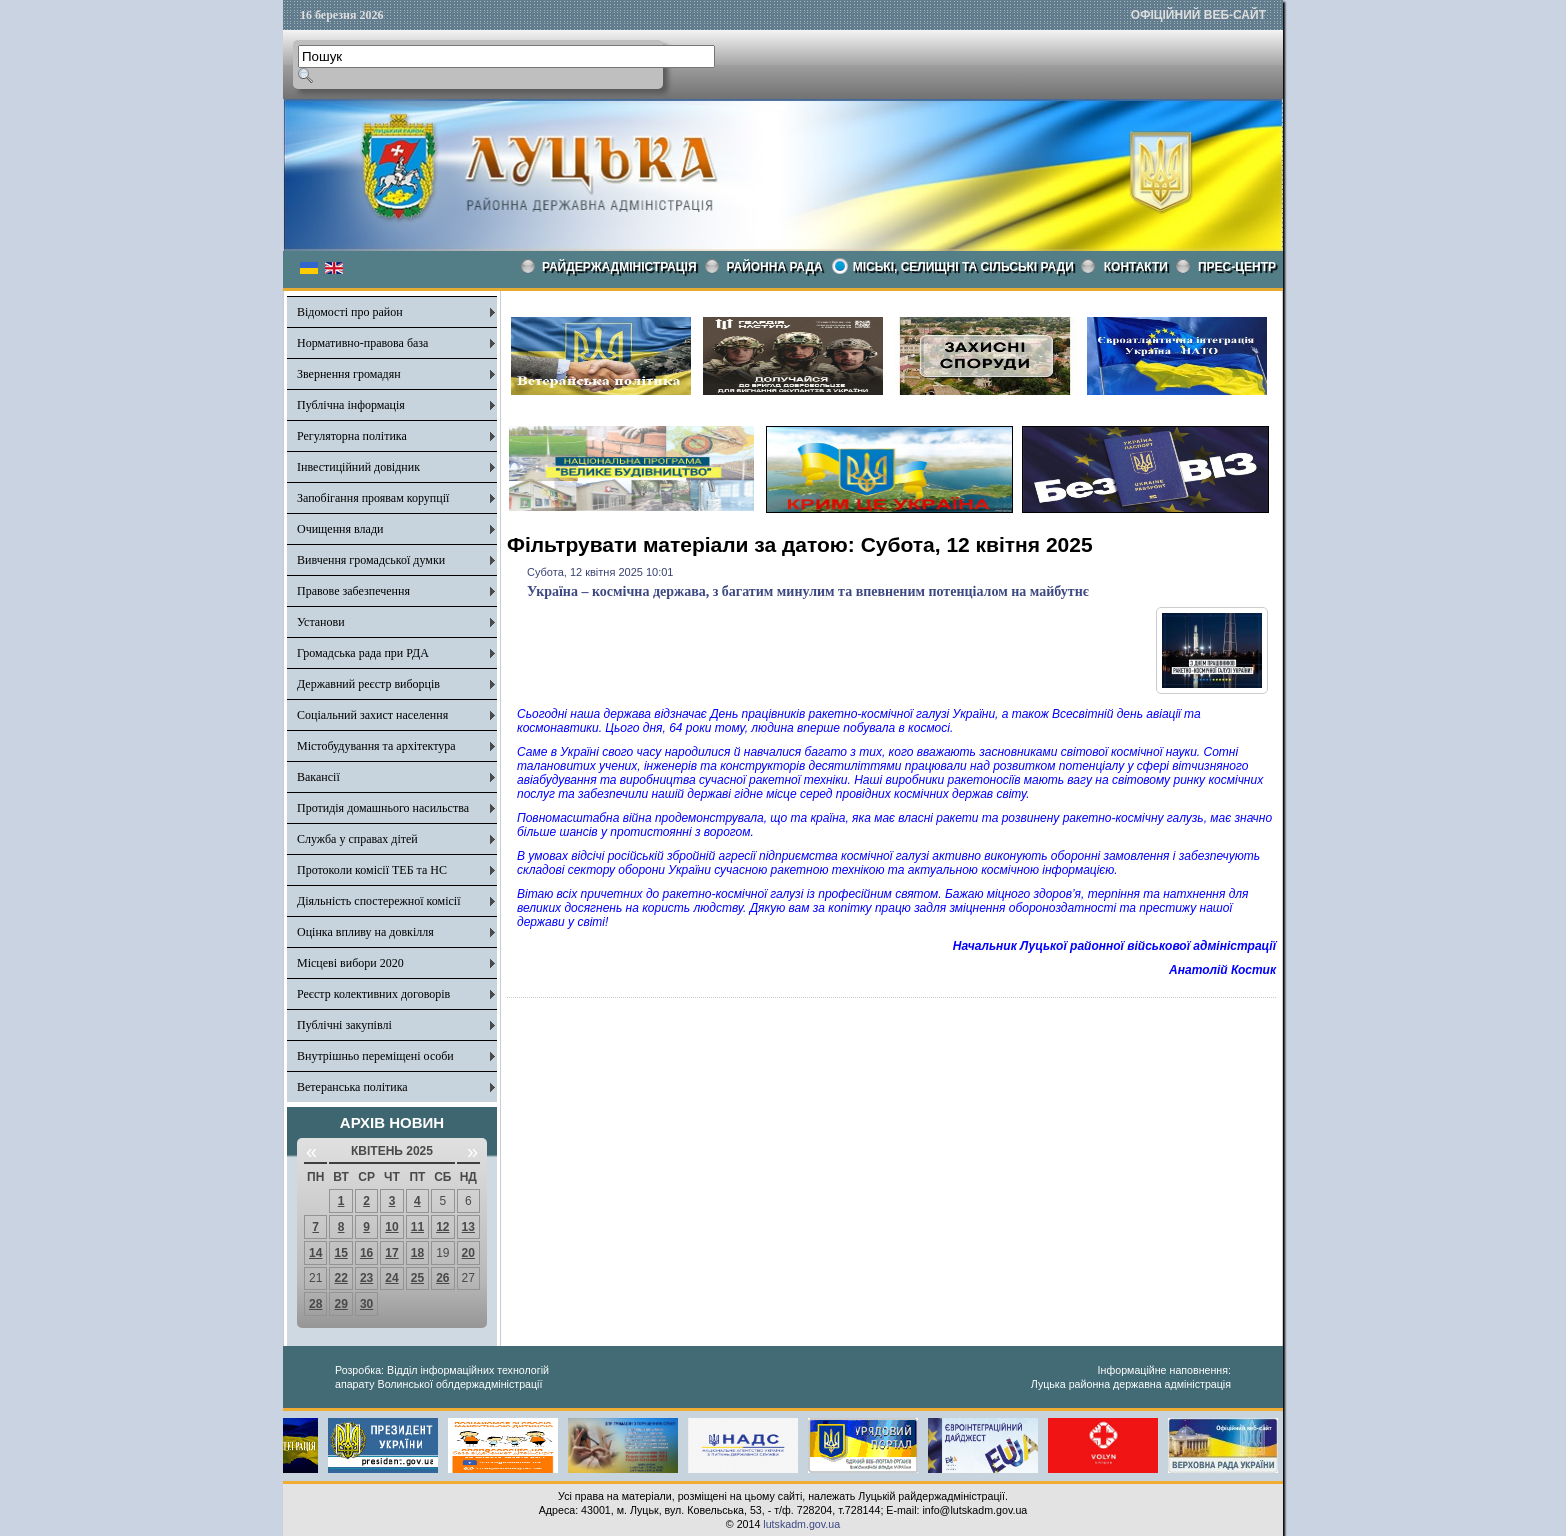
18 (417, 1253)
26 (442, 1278)
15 (340, 1253)
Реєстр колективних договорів (373, 994)
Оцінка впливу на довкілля (365, 932)
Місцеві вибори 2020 (350, 963)
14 (315, 1253)
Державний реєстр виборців (368, 684)
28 (315, 1304)
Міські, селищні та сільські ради (963, 267)
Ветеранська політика (352, 1087)
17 (391, 1253)
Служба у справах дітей (357, 839)
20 (468, 1253)
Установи (321, 622)
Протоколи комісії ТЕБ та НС (372, 870)
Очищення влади (340, 529)
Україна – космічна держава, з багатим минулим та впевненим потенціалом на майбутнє (808, 591)
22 (340, 1278)
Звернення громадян (349, 374)
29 (340, 1304)
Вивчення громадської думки (371, 560)
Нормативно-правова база (362, 343)
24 (391, 1278)
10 (391, 1227)
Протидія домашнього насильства (383, 808)
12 (442, 1227)
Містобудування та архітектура (376, 746)
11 (417, 1227)
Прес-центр (1237, 267)
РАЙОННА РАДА (775, 267)
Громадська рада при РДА (363, 653)
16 (366, 1253)
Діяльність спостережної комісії (379, 901)
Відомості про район (350, 312)
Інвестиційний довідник (358, 467)
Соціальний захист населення (372, 715)
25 (417, 1278)
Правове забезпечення (353, 591)
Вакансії (318, 777)
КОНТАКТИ (1136, 267)
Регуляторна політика (352, 436)
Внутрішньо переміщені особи (375, 1056)
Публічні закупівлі (344, 1025)
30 (366, 1304)
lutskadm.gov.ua (801, 1524)
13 (468, 1227)
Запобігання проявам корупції (373, 498)
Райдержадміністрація (619, 267)
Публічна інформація (351, 405)
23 (366, 1278)
